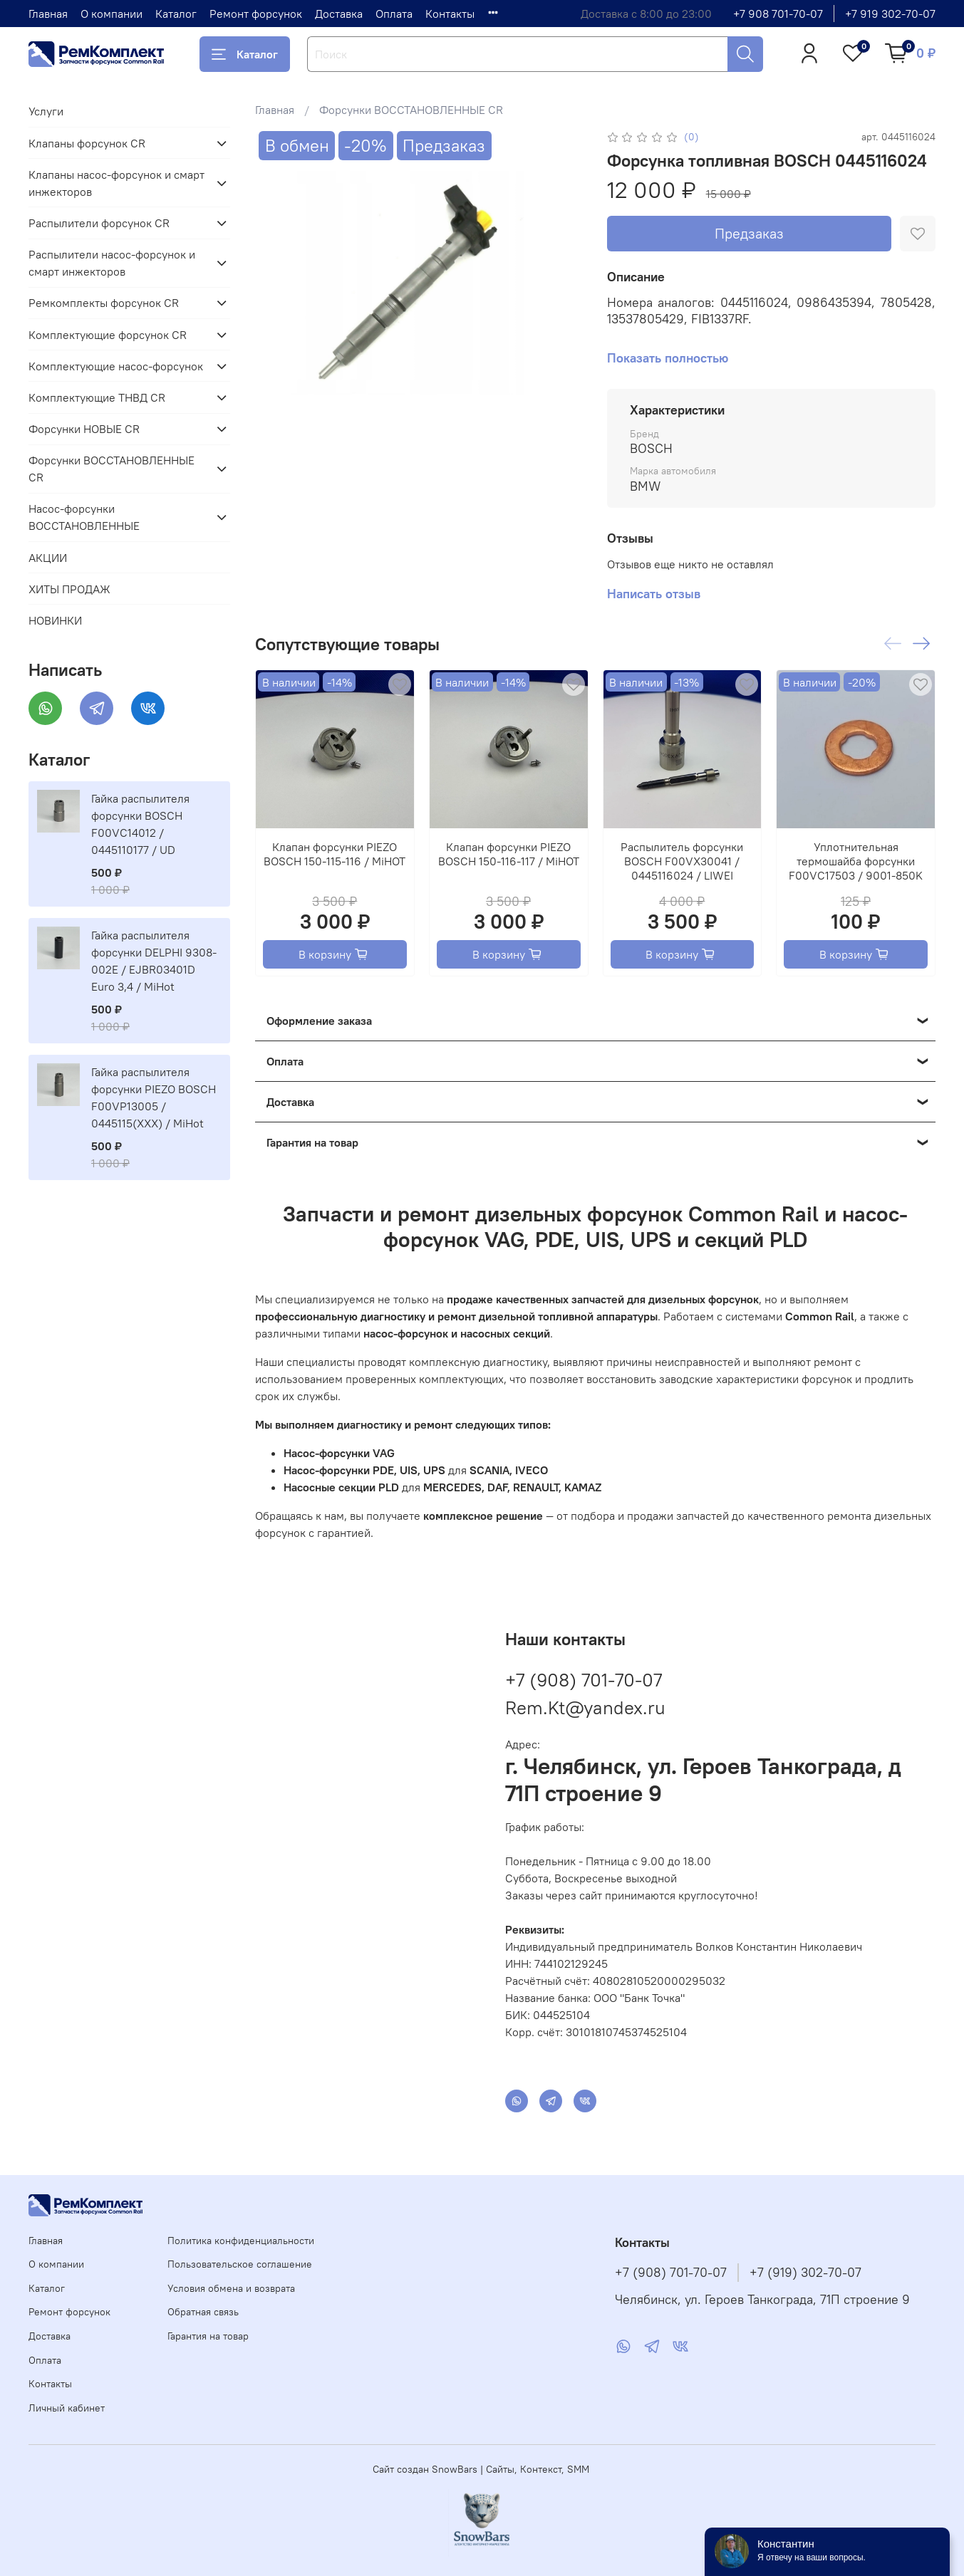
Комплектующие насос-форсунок (115, 366)
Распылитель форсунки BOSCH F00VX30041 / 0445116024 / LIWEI (682, 861)
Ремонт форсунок (255, 13)
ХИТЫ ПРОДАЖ (69, 589)
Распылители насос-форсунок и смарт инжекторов (111, 262)
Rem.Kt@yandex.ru (585, 1707)
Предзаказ (749, 233)
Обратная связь (203, 2311)
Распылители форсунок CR (99, 223)
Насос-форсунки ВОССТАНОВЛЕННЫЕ (84, 517)
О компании (111, 13)
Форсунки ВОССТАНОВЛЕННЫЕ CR (411, 110)
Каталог (176, 13)
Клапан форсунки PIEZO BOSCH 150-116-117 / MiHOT (508, 854)
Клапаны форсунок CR (86, 143)
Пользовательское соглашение (239, 2264)
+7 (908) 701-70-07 (583, 1679)
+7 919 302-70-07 (890, 13)
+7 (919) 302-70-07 (805, 2272)
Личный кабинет (66, 2408)
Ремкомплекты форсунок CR (103, 303)
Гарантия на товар (208, 2336)
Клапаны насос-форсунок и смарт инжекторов (116, 183)
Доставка (339, 13)
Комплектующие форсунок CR (107, 335)
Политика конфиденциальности (240, 2240)
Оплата (394, 13)
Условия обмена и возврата (231, 2288)
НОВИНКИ (55, 620)
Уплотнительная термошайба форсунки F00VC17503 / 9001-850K (856, 861)
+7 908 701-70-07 (778, 13)
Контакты (450, 13)
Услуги (45, 111)
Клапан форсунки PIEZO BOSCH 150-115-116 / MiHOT (335, 854)
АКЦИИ (47, 558)
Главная (48, 13)
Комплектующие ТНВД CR (96, 397)
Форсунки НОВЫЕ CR (84, 429)
